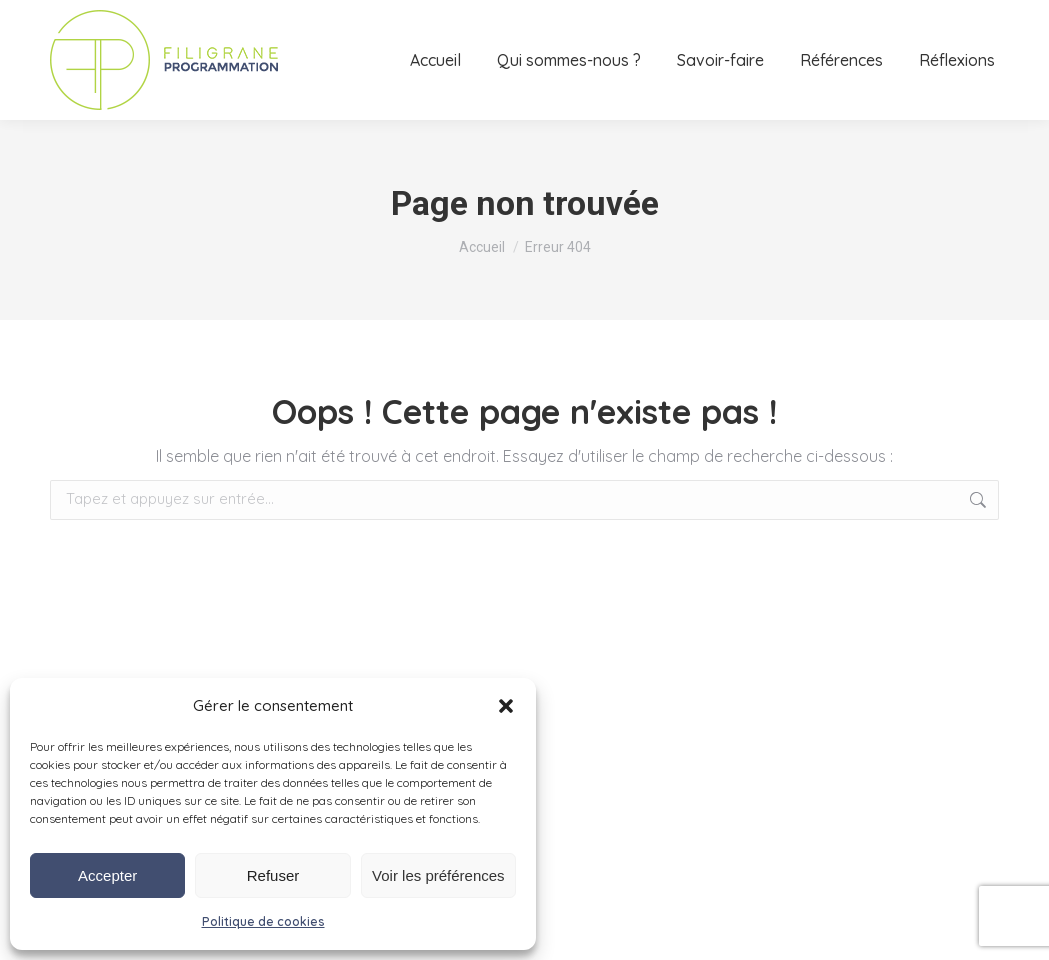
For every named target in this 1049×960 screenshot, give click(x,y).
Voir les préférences (438, 875)
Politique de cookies (263, 921)
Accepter (107, 875)
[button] (506, 706)
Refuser (273, 875)
